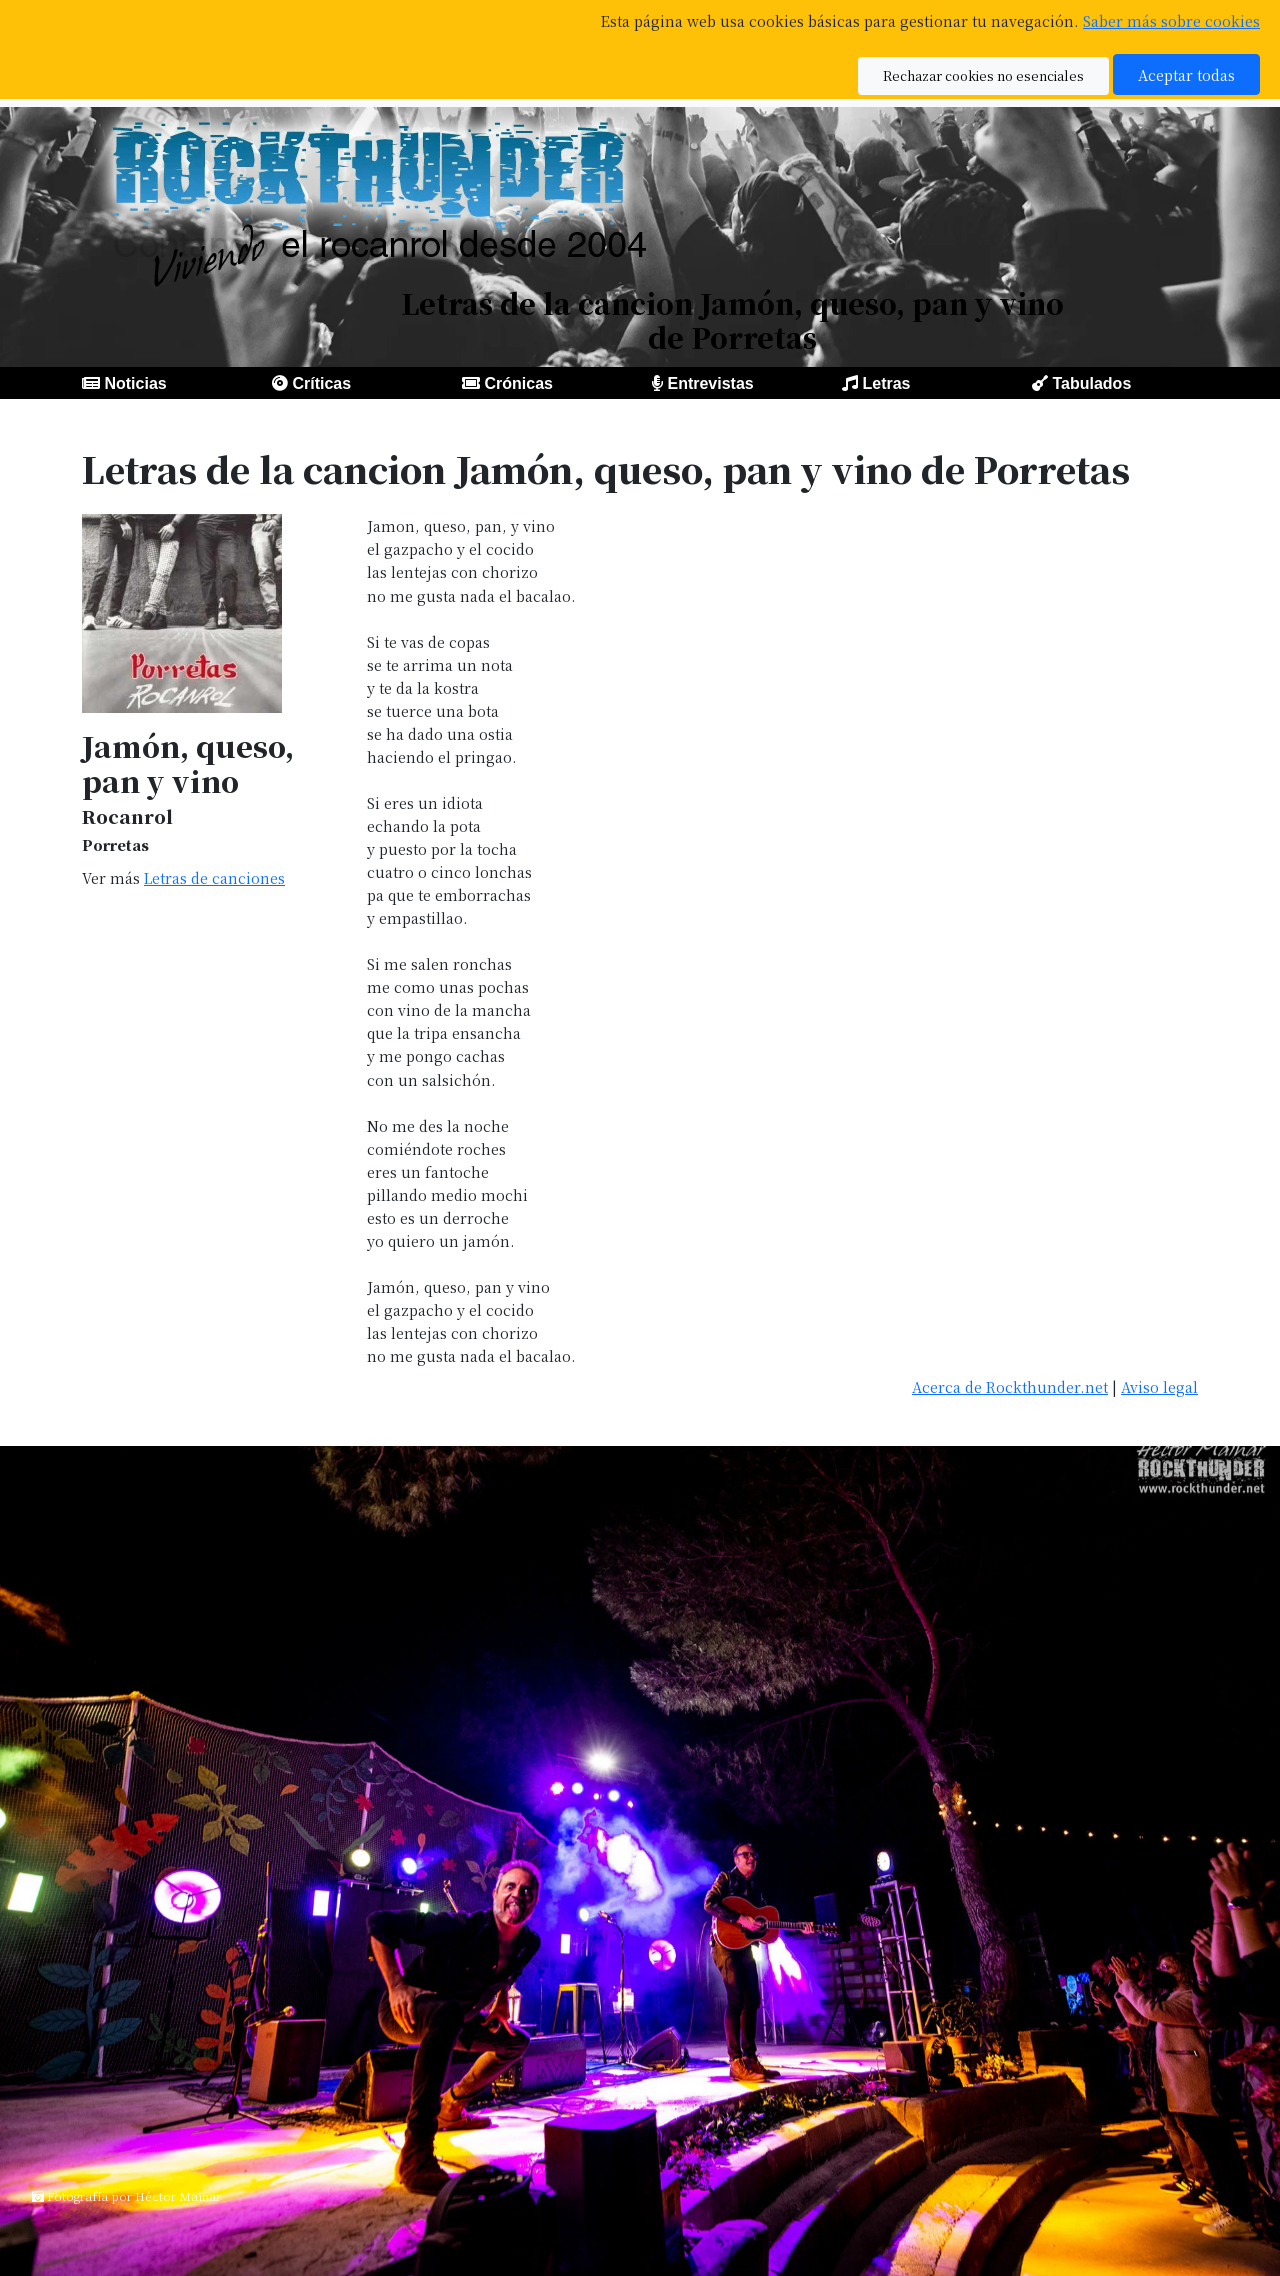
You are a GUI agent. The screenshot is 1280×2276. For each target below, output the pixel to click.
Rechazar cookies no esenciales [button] (983, 75)
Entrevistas (710, 383)
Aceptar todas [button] (1186, 74)
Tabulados (1091, 383)
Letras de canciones (214, 877)
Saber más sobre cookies (1171, 20)
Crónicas (518, 383)
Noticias (135, 383)
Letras (886, 383)
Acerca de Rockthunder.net (1010, 1386)
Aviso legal (1159, 1386)
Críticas (321, 383)
